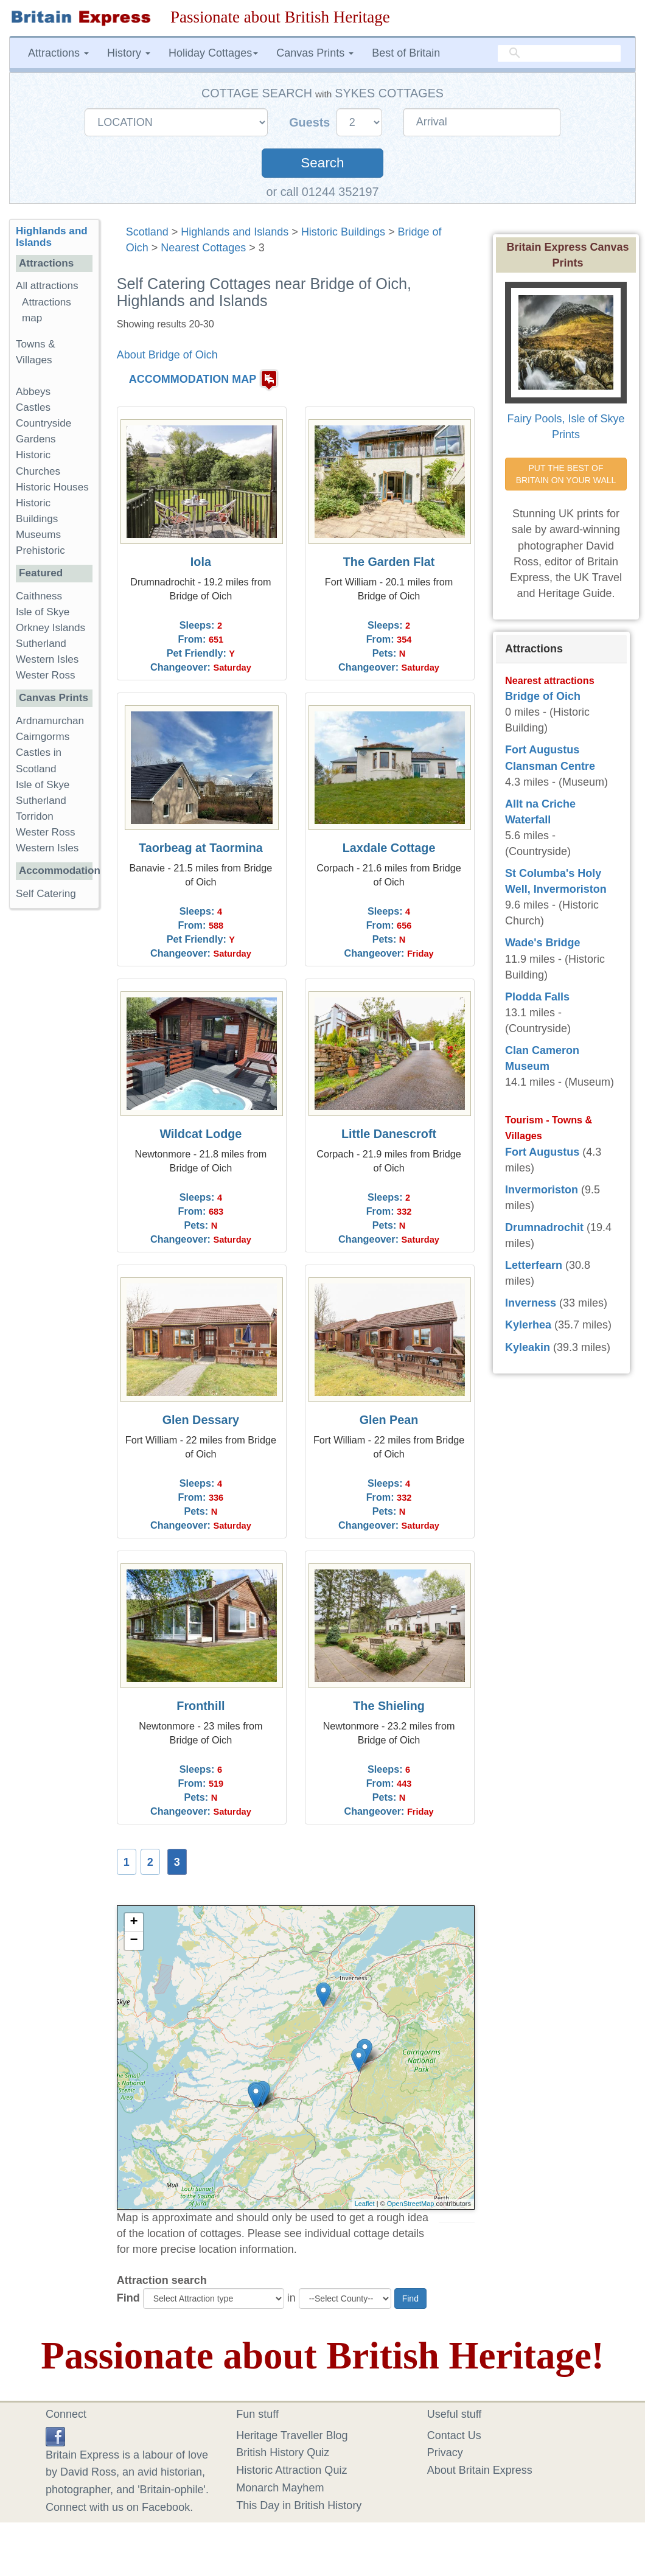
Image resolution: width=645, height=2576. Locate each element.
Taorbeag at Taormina (201, 847)
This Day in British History (298, 2505)
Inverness (530, 1303)
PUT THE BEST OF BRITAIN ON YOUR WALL (566, 474)
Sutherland (41, 643)
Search (322, 162)
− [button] (134, 1941)
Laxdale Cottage (389, 847)
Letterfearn (533, 1265)
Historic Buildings (343, 232)
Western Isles (47, 659)
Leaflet (365, 2203)
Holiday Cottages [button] (213, 53)
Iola (200, 561)
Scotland (147, 232)
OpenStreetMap (410, 2203)
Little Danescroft (388, 1133)
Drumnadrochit (544, 1227)
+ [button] (134, 1922)
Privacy (445, 2452)
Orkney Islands (50, 628)
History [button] (128, 53)
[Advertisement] (57, 1105)
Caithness (39, 596)
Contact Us (454, 2435)
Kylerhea (528, 1325)
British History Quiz (282, 2452)
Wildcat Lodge (200, 1133)
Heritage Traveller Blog (291, 2435)
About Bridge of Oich (167, 355)
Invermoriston (541, 1190)
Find (128, 2298)
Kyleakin (527, 1347)
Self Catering (46, 893)
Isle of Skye (42, 612)
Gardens (36, 439)
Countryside (43, 423)
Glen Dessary (200, 1419)
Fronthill (200, 1705)
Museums (38, 534)
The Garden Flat (389, 561)
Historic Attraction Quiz (291, 2470)
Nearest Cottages (203, 248)
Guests (311, 122)
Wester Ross (45, 675)
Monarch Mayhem (280, 2488)
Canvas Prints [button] (315, 53)
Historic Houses (52, 487)
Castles (33, 407)
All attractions (47, 285)
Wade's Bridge (542, 943)
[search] (559, 53)
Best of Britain (406, 53)
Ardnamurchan (50, 721)
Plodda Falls (537, 997)
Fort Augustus (542, 1152)
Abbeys (33, 391)
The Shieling (389, 1705)
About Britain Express (479, 2470)
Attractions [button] (58, 53)
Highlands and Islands (234, 232)
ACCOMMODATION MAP (193, 379)
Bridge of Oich (542, 696)
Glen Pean (389, 1419)
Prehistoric (40, 550)
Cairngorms (42, 736)
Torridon (35, 816)
